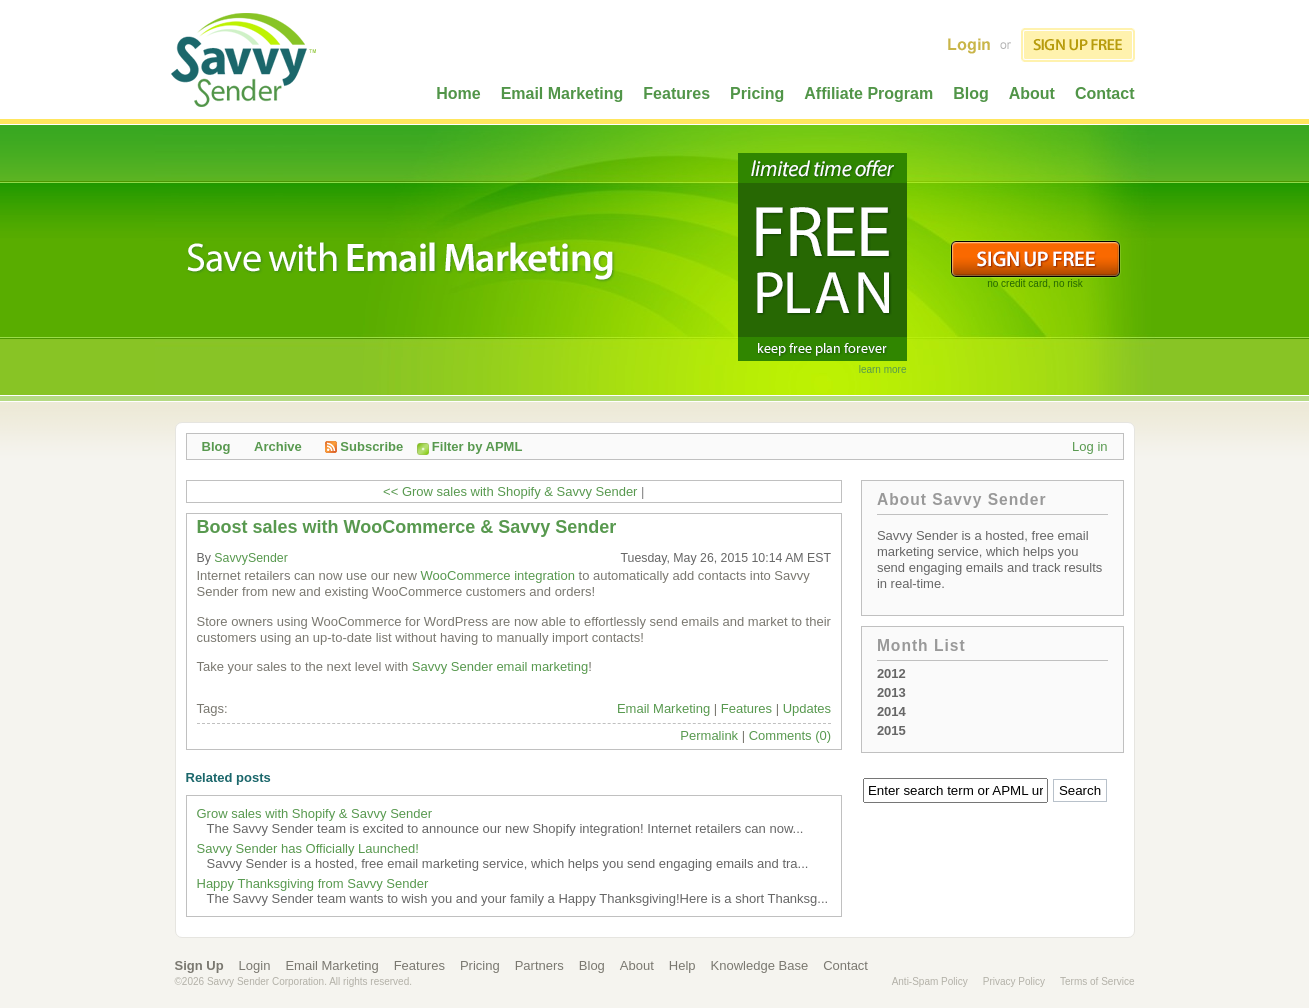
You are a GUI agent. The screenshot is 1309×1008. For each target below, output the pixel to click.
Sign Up (199, 965)
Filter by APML (477, 446)
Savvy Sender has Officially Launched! (308, 848)
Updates (807, 708)
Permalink (709, 735)
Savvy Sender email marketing (500, 666)
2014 (891, 711)
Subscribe (364, 446)
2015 (891, 730)
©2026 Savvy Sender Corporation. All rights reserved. (294, 981)
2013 (891, 692)
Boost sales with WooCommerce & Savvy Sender (407, 527)
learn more (883, 369)
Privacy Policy (1014, 981)
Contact (1105, 93)
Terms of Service (1097, 981)
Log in (1089, 446)
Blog (971, 93)
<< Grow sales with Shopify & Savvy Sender (510, 491)
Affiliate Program (868, 93)
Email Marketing (562, 93)
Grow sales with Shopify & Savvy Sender (315, 813)
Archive (278, 446)
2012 (891, 673)
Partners (539, 965)
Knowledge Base (760, 965)
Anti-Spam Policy (930, 981)
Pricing (757, 93)
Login (255, 965)
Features (676, 93)
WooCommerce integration (498, 575)
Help (682, 965)
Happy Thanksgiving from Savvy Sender (313, 883)
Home (458, 93)
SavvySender (250, 558)
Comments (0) (790, 735)
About (1032, 93)
